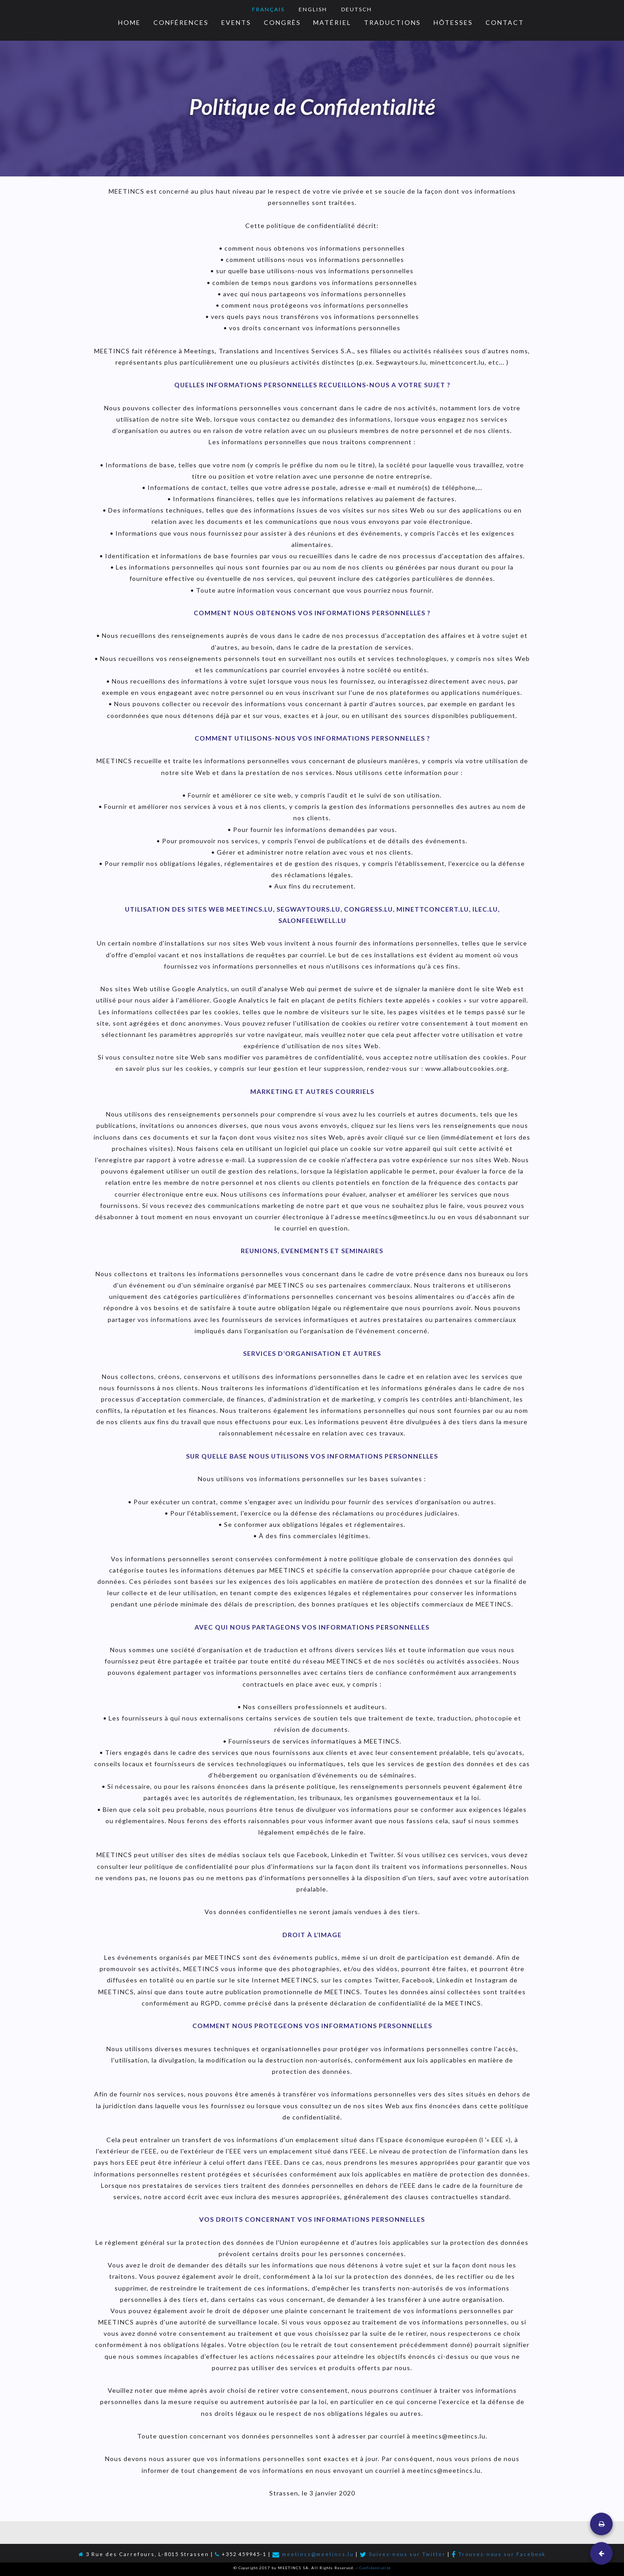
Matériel (332, 22)
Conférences (181, 22)
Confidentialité (375, 2568)
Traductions (392, 22)
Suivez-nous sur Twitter (407, 2554)
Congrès (282, 22)
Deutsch (356, 9)
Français (268, 9)
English (313, 9)
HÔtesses (453, 22)
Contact (505, 22)
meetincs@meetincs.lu (318, 2554)
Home (129, 22)
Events (236, 22)
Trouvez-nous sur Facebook (502, 2554)
